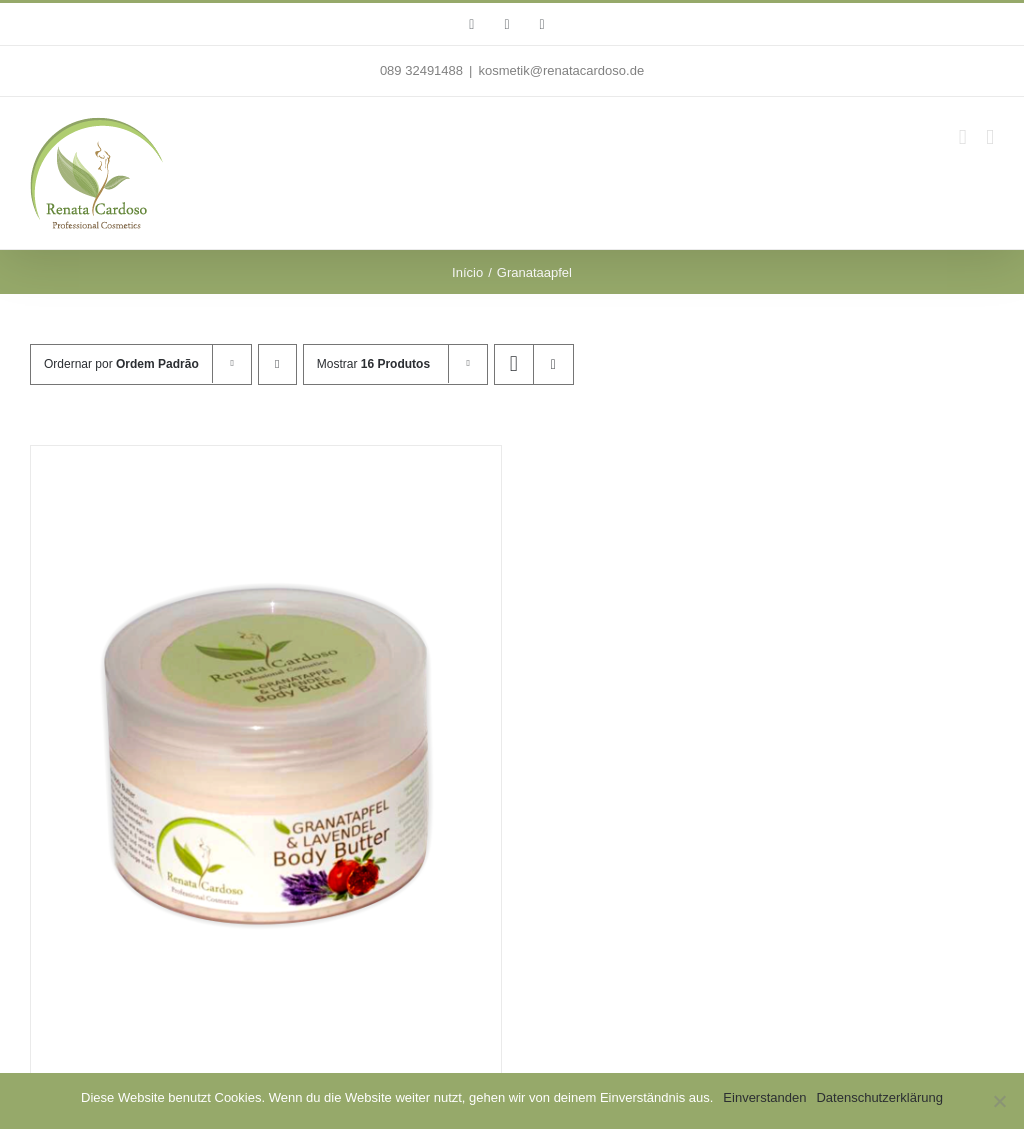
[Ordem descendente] (277, 364)
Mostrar (373, 364)
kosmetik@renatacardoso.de (561, 70)
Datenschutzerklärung (879, 1097)
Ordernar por (121, 364)
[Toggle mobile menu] (990, 137)
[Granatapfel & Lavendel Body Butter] (266, 751)
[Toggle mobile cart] (963, 137)
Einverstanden (764, 1097)
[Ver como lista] (553, 364)
